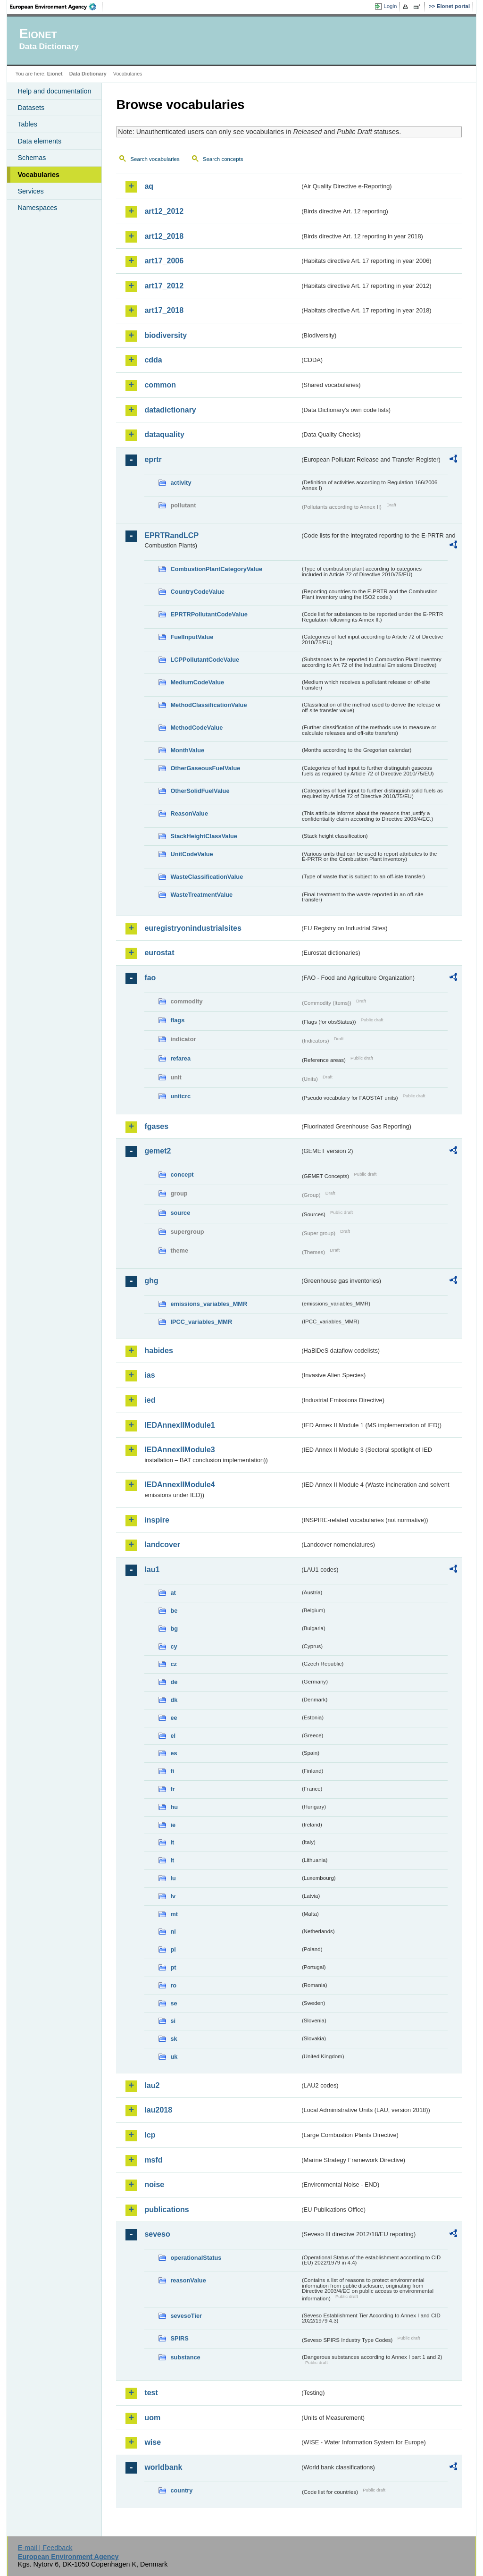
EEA (56, 6)
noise (154, 2184)
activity (180, 482)
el (172, 1735)
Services (30, 191)
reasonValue (188, 2280)
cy (173, 1646)
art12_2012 (163, 211)
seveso (157, 2234)
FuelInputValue (191, 636)
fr (172, 1789)
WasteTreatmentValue (201, 894)
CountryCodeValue (197, 591)
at (172, 1592)
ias (149, 1375)
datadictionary (170, 410)
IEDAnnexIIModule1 (179, 1425)
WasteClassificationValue (206, 876)
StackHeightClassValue (203, 836)
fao (150, 978)
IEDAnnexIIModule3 (179, 1450)
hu (174, 1806)
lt (172, 1860)
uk (173, 2056)
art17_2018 (163, 310)
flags (177, 1020)
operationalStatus (195, 2257)
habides (158, 1351)
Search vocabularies (154, 159)
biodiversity (165, 335)
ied (149, 1400)
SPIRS (179, 2338)
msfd (153, 2160)
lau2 (151, 2085)
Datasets (30, 107)
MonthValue (187, 750)
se (173, 2003)
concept (181, 1174)
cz (173, 1663)
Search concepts (223, 159)
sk (173, 2038)
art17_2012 (163, 286)
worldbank (163, 2467)
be (173, 1610)
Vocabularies (38, 174)
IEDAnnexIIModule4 (179, 1485)
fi (172, 1771)
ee (173, 1717)
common (160, 385)
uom (152, 2418)
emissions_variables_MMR (208, 1303)
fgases (156, 1126)
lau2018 (158, 2110)
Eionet (55, 73)
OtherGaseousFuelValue (205, 768)
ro (173, 1985)
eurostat (159, 953)
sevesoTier (186, 2315)
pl (172, 1949)
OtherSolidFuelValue (199, 790)
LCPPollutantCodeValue (204, 659)
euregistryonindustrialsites (192, 928)
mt (174, 1914)
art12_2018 (163, 236)
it (172, 1842)
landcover (162, 1545)
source (180, 1212)
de (173, 1681)
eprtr (152, 459)
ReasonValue (189, 813)
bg (174, 1628)
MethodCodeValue (196, 727)
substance (185, 2357)
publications (166, 2210)
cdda (153, 360)
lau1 (151, 1570)
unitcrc (180, 1096)
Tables (27, 124)
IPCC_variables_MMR (201, 1321)
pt (173, 1967)
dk (173, 1699)
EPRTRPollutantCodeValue (209, 614)
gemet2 (157, 1151)
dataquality (164, 434)
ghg (151, 1281)
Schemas (31, 157)
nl (172, 1931)
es (173, 1753)
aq (148, 186)
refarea (180, 1058)
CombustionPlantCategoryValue (216, 568)
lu (172, 1878)
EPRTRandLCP (171, 535)
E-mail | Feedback (45, 2547)
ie (172, 1824)
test (151, 2393)
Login (390, 6)
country (181, 2490)
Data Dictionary (88, 73)
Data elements (39, 141)
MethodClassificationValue (208, 704)
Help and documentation (54, 91)
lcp (149, 2135)
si (172, 2020)
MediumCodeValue (197, 682)
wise (152, 2442)
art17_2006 (163, 261)
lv (172, 1896)
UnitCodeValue (191, 854)
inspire (156, 1520)
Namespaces (37, 207)
